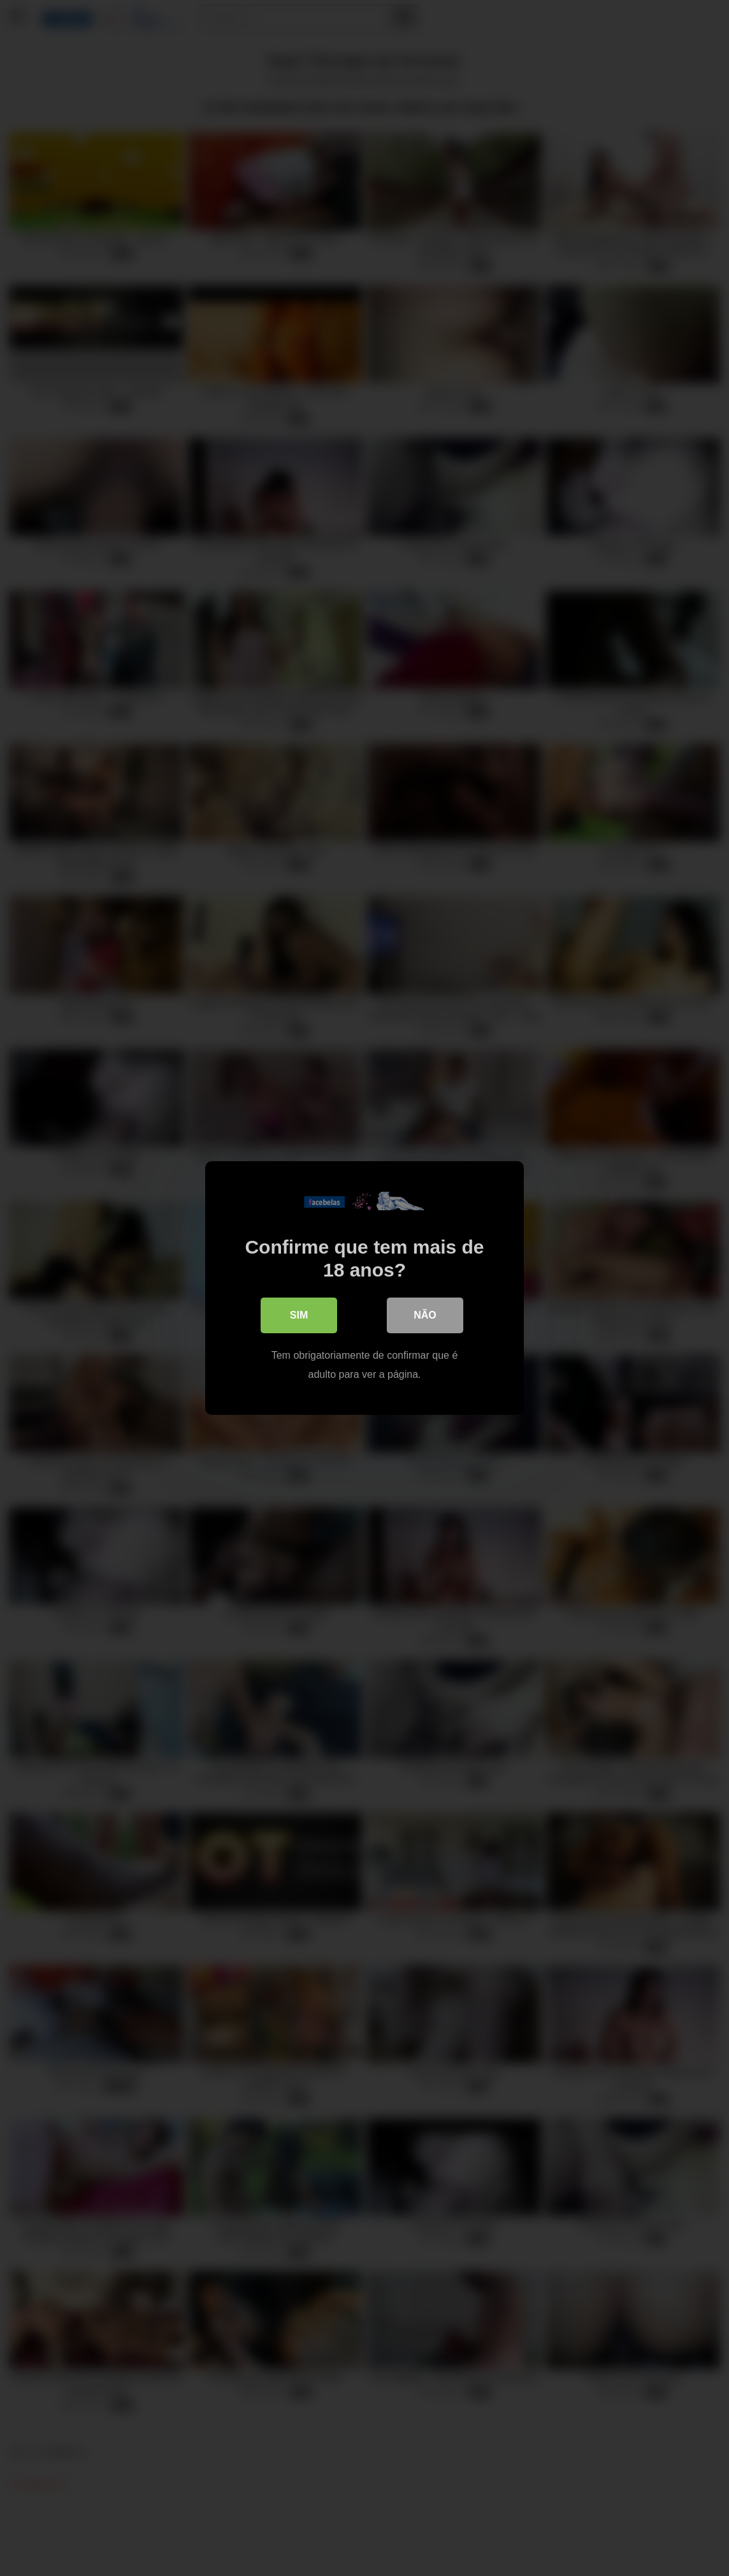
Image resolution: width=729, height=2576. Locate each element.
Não (425, 1315)
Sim (299, 1315)
